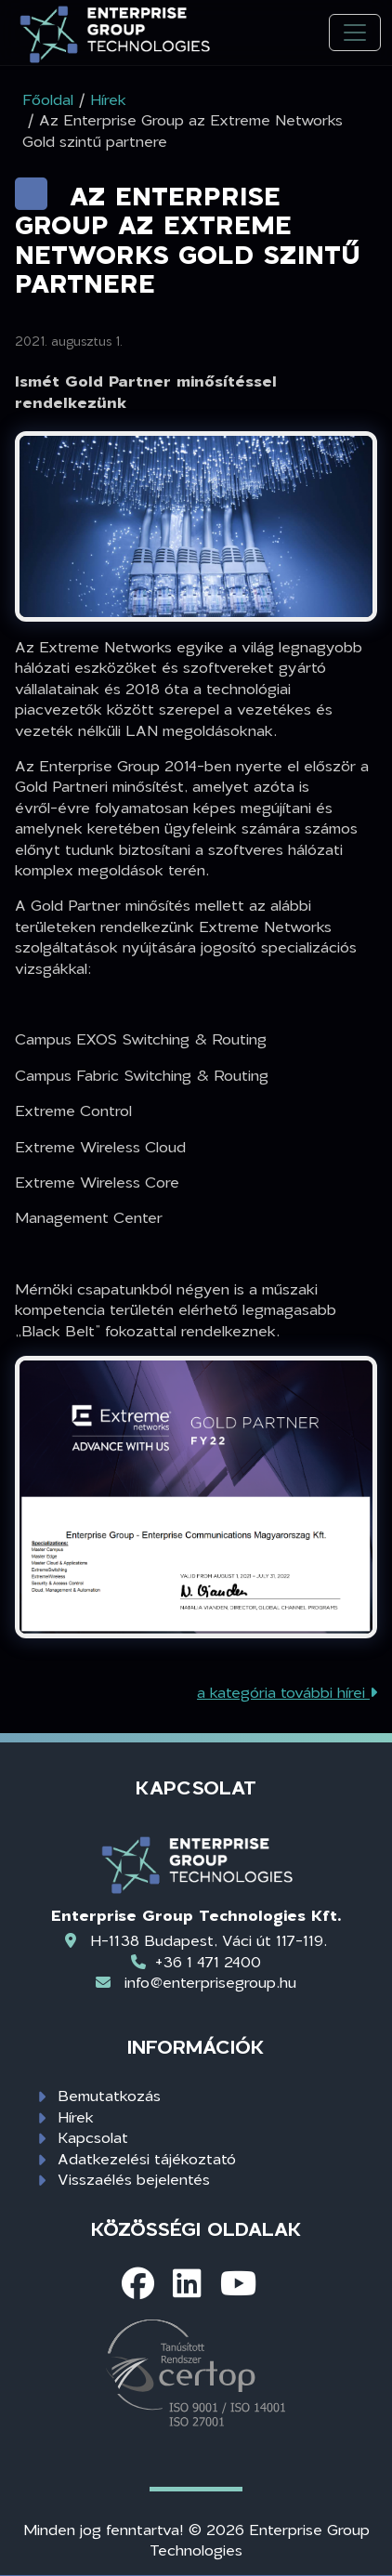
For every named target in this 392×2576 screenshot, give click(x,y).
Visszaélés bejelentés (134, 2178)
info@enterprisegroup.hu (210, 1981)
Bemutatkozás (109, 2095)
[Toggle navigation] (355, 33)
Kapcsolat (93, 2136)
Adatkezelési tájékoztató (147, 2158)
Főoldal (47, 98)
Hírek (76, 2116)
